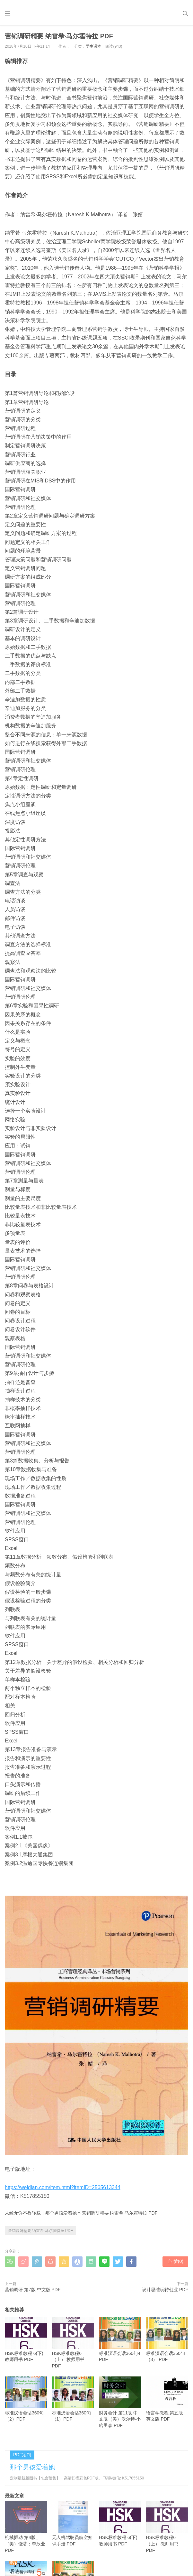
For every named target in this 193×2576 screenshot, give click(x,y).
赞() (175, 2261)
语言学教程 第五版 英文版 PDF (167, 2399)
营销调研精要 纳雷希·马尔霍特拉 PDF (120, 2213)
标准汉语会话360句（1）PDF (73, 2399)
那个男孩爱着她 (61, 2213)
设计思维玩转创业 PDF (165, 2289)
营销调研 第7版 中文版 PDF (32, 2289)
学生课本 (93, 46)
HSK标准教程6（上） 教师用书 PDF (73, 2342)
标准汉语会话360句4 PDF (120, 2339)
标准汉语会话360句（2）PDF (26, 2399)
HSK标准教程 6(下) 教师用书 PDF (26, 2339)
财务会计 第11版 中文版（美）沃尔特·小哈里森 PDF (120, 2402)
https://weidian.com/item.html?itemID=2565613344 (62, 2187)
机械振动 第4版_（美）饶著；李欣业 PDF (26, 2527)
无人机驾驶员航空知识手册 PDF (73, 2523)
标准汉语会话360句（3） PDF (167, 2339)
